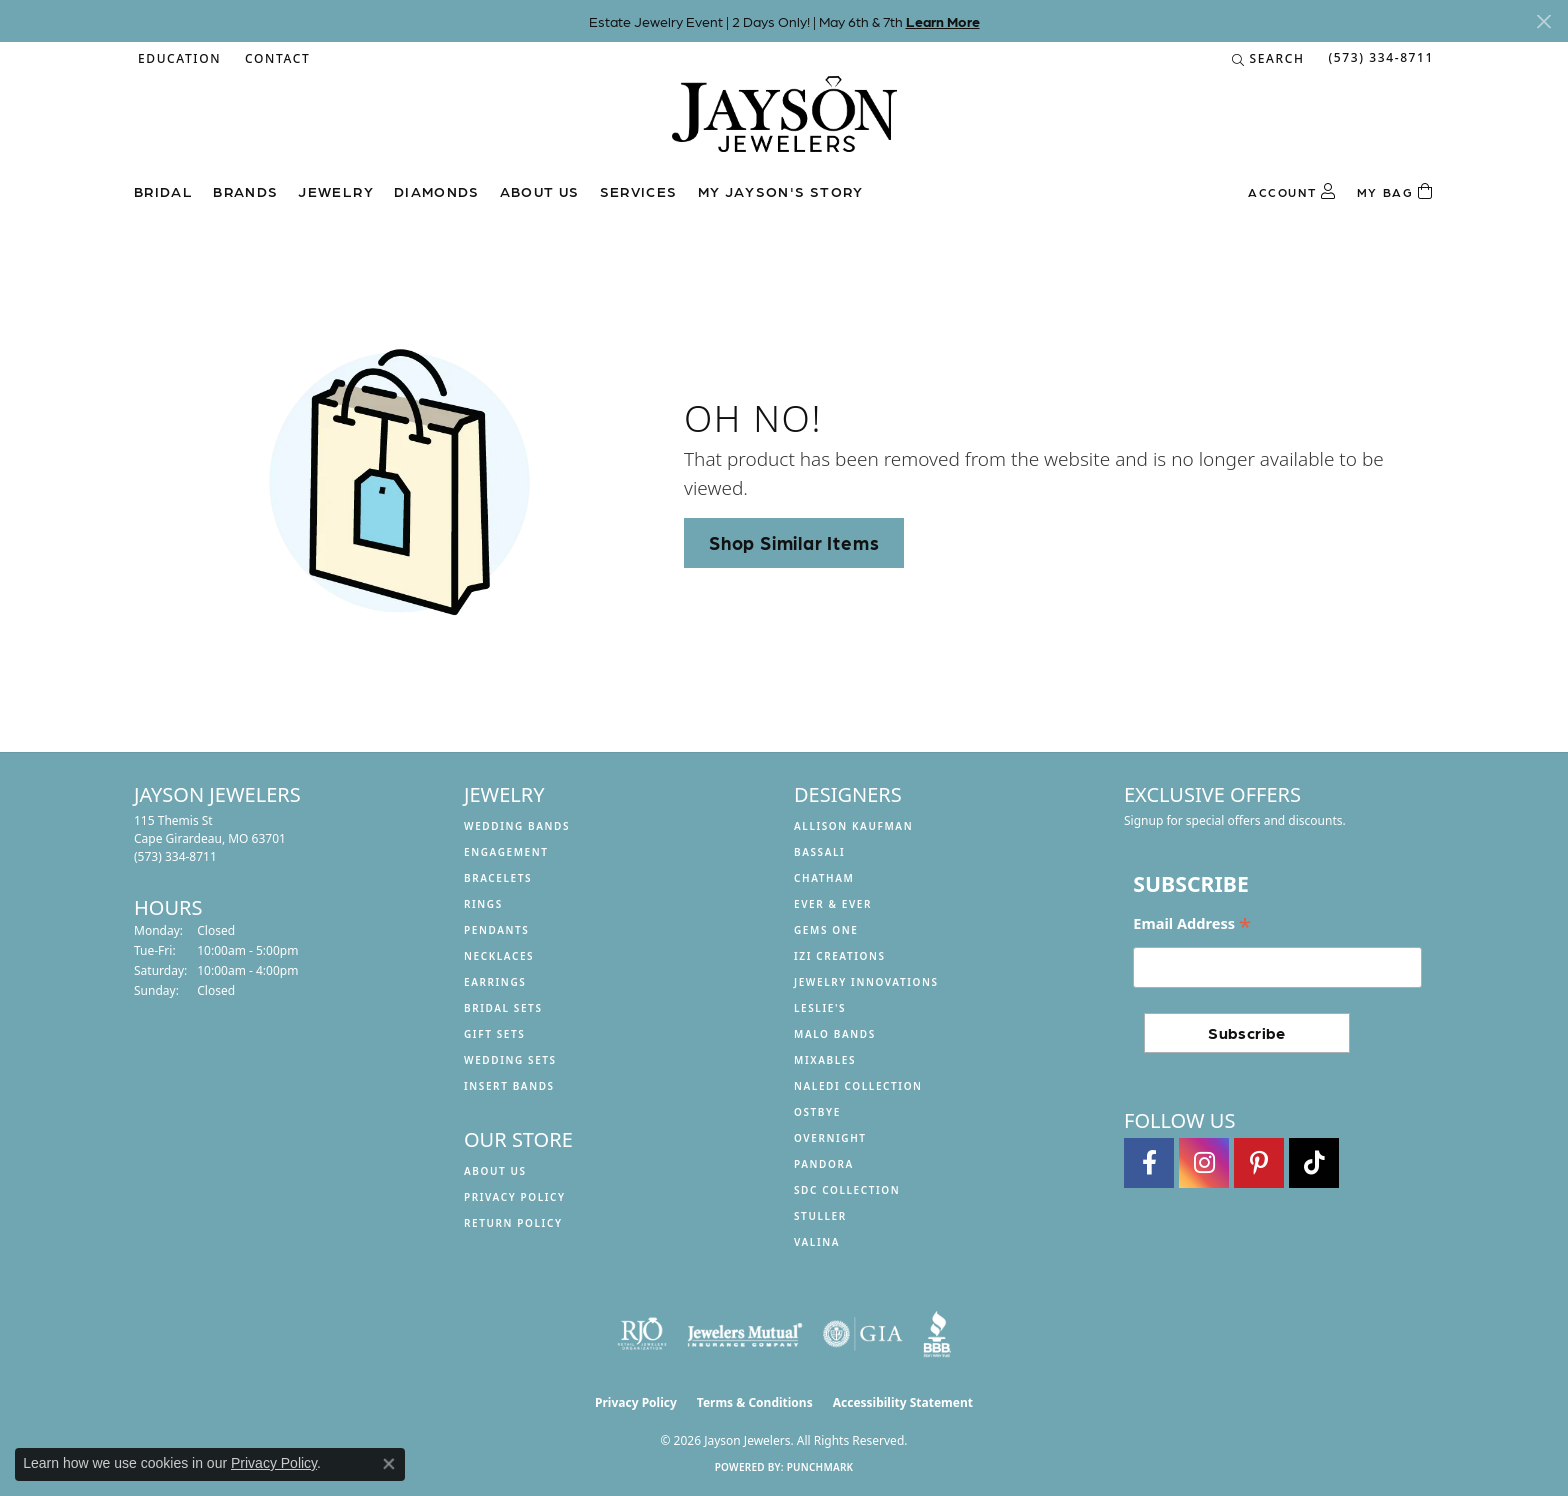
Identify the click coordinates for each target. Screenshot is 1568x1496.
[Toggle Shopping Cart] (1395, 192)
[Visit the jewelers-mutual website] (744, 1334)
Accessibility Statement (903, 1402)
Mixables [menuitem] (825, 1060)
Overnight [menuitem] (830, 1138)
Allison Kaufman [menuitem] (853, 826)
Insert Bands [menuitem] (509, 1086)
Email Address (1192, 924)
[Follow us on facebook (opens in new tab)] (1149, 1163)
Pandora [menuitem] (824, 1164)
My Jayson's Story (781, 191)
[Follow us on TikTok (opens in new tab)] (1314, 1163)
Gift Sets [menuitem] (494, 1034)
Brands (245, 191)
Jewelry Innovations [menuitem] (866, 982)
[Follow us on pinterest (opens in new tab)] (1259, 1163)
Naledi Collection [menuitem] (858, 1086)
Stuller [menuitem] (820, 1216)
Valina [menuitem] (817, 1242)
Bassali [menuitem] (819, 852)
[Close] (1543, 21)
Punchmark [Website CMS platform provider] (820, 1467)
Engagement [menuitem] (506, 852)
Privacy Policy (515, 1197)
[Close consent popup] (389, 1464)
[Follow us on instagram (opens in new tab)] (1204, 1163)
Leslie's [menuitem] (820, 1008)
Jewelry (336, 191)
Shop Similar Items (794, 542)
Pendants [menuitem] (496, 930)
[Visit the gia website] (863, 1334)
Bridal (163, 191)
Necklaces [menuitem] (499, 956)
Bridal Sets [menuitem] (503, 1008)
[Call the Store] (175, 856)
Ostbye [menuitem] (817, 1112)
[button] (177, 59)
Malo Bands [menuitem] (835, 1034)
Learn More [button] (943, 21)
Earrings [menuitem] (495, 982)
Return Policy (513, 1223)
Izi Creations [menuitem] (840, 956)
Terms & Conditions (755, 1402)
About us (540, 191)
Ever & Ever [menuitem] (833, 904)
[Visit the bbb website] (937, 1334)
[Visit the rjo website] (642, 1334)
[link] (275, 59)
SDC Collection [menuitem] (847, 1190)
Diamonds (437, 191)
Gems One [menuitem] (826, 930)
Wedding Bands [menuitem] (517, 826)
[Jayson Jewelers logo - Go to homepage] (784, 124)
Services (639, 191)
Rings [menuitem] (483, 904)
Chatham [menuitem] (824, 878)
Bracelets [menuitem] (498, 878)
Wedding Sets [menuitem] (510, 1060)
